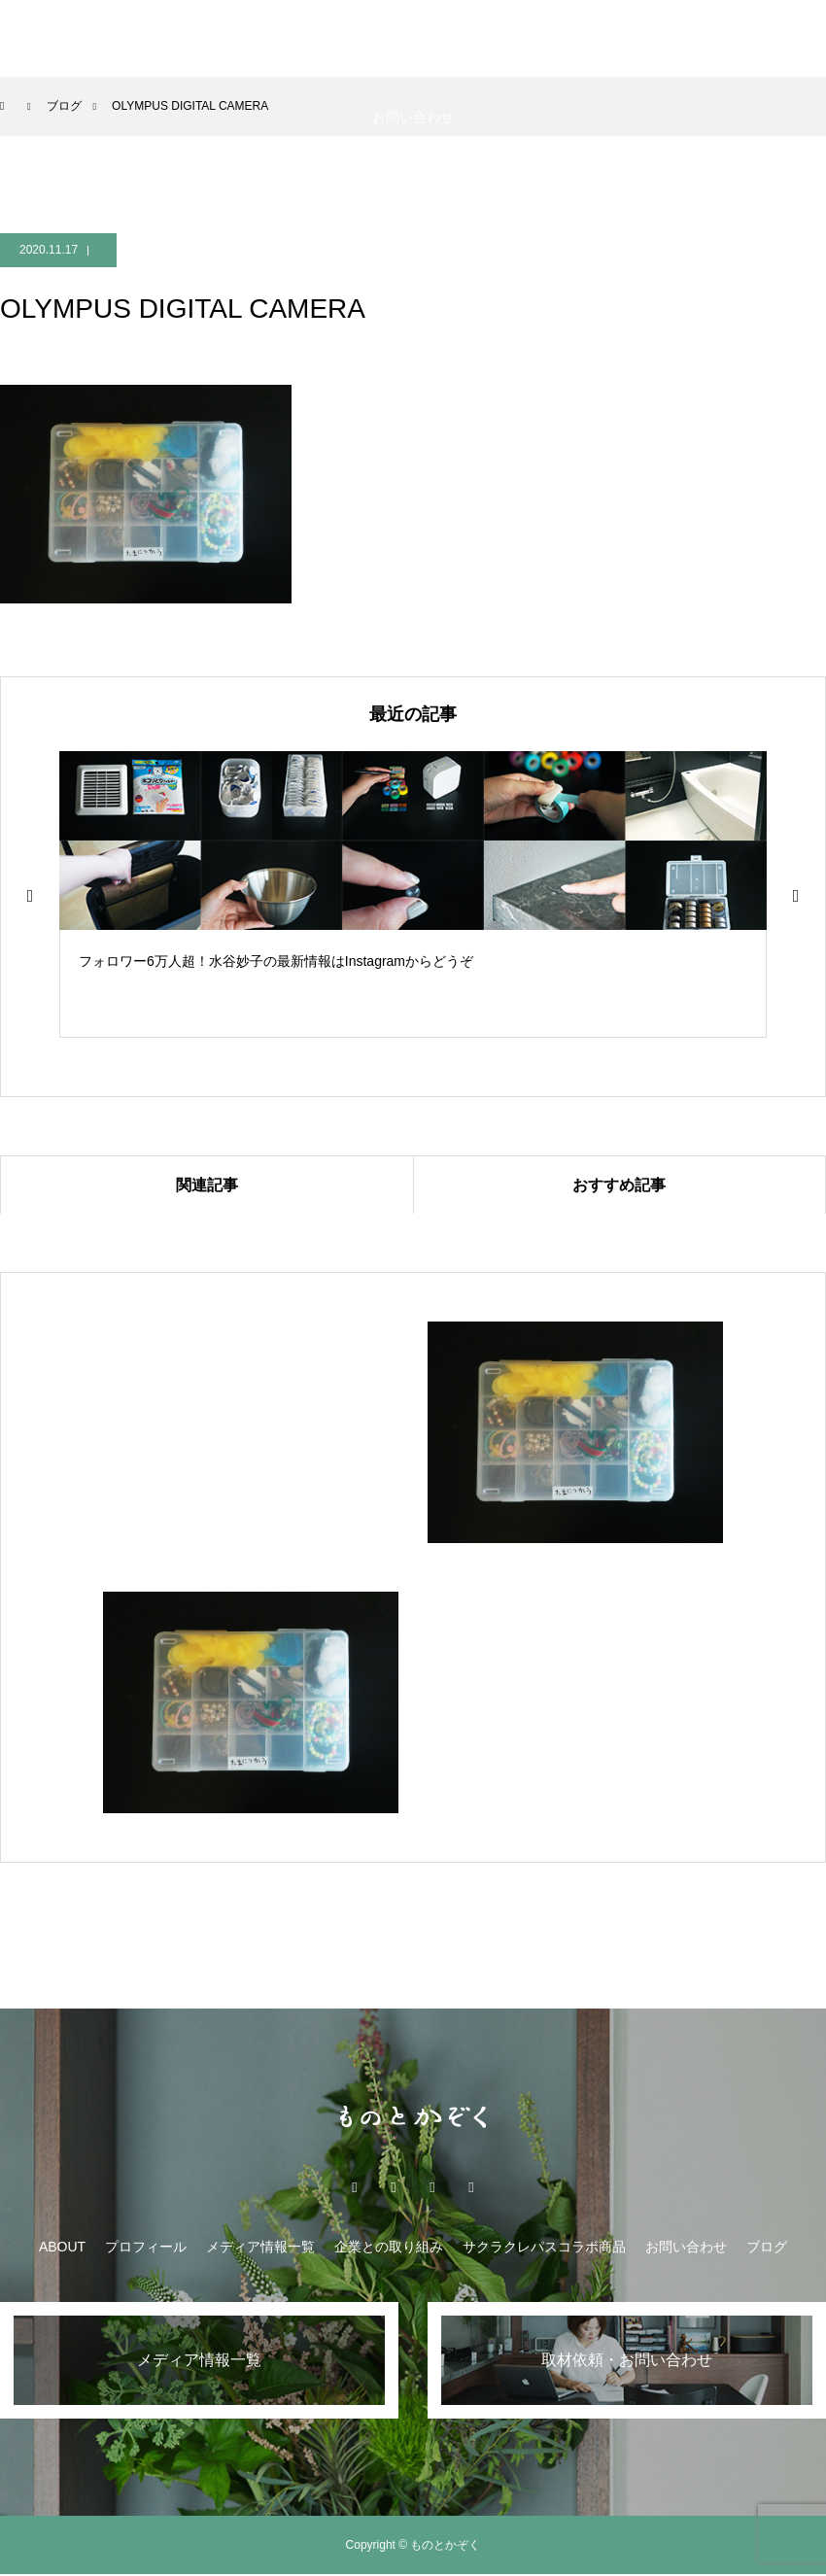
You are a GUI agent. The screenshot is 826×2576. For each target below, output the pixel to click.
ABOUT (46, 39)
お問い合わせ (413, 116)
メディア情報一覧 (297, 39)
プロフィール (146, 2246)
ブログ (766, 2246)
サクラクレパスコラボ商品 (634, 39)
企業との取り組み (452, 39)
